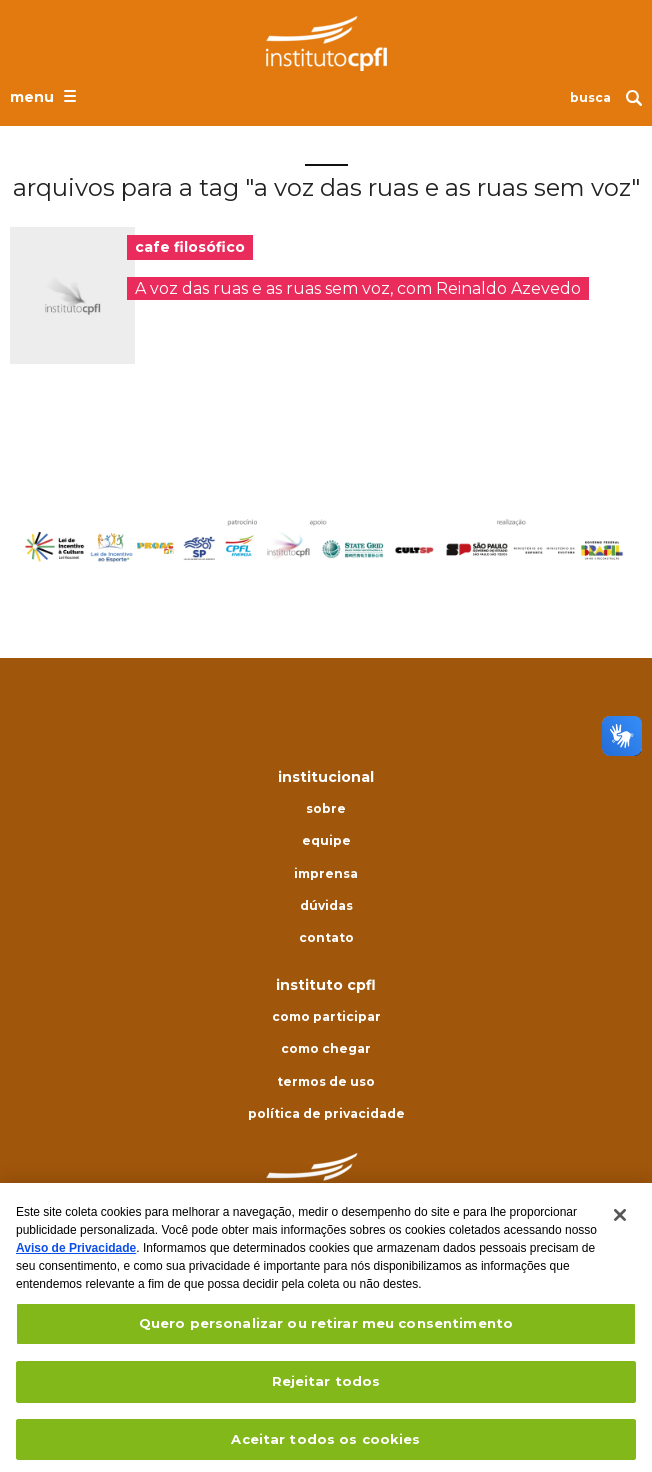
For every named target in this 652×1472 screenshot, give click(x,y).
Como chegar (326, 1049)
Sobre (326, 809)
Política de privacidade (326, 1114)
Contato (326, 938)
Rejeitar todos (326, 1388)
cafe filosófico (190, 247)
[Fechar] (620, 1223)
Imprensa (326, 874)
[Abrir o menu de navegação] (45, 96)
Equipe (326, 841)
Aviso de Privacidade (76, 1256)
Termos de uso (326, 1082)
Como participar (326, 1017)
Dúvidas (326, 906)
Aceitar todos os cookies (325, 1446)
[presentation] (72, 295)
